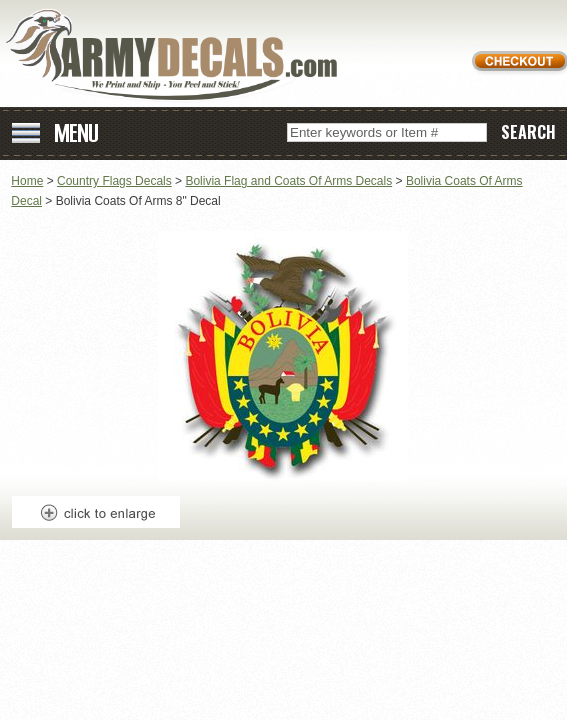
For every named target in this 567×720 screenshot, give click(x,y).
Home (27, 181)
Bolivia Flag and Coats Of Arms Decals (288, 181)
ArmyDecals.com (179, 55)
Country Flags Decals (114, 181)
